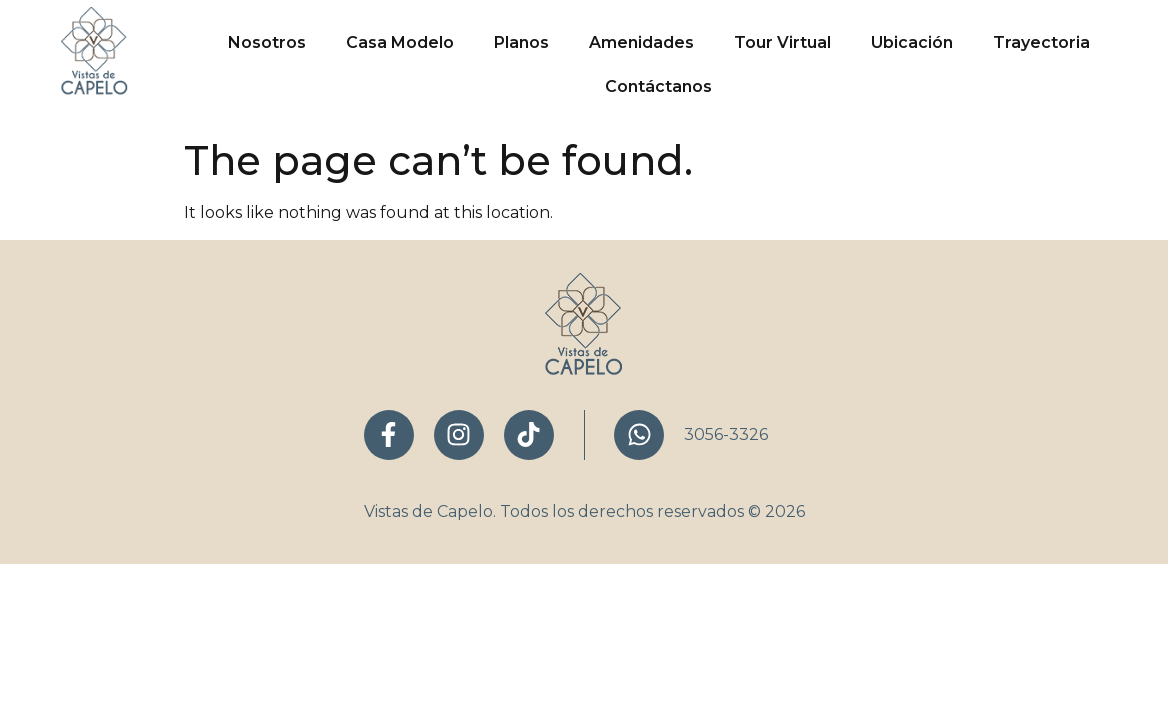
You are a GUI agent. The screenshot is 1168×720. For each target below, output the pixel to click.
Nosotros (267, 42)
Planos (521, 42)
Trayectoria (1041, 42)
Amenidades (641, 42)
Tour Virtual (782, 42)
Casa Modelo (400, 42)
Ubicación (912, 42)
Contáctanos (658, 86)
